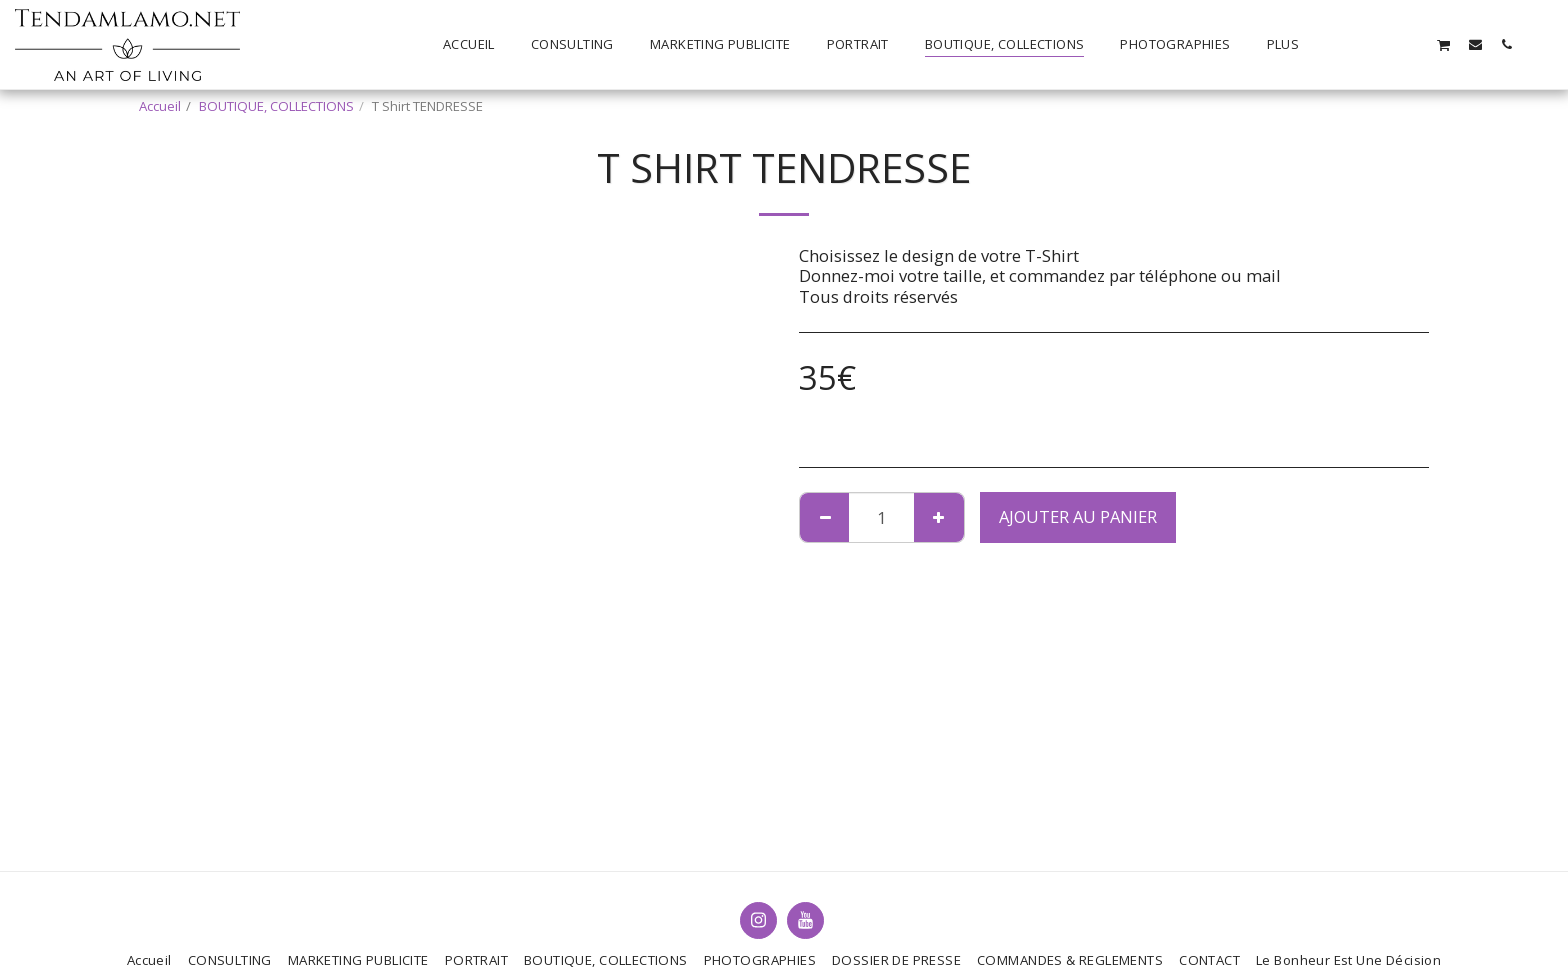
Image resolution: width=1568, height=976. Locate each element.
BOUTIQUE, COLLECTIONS (276, 106)
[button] (1350, 44)
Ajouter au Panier (1078, 516)
